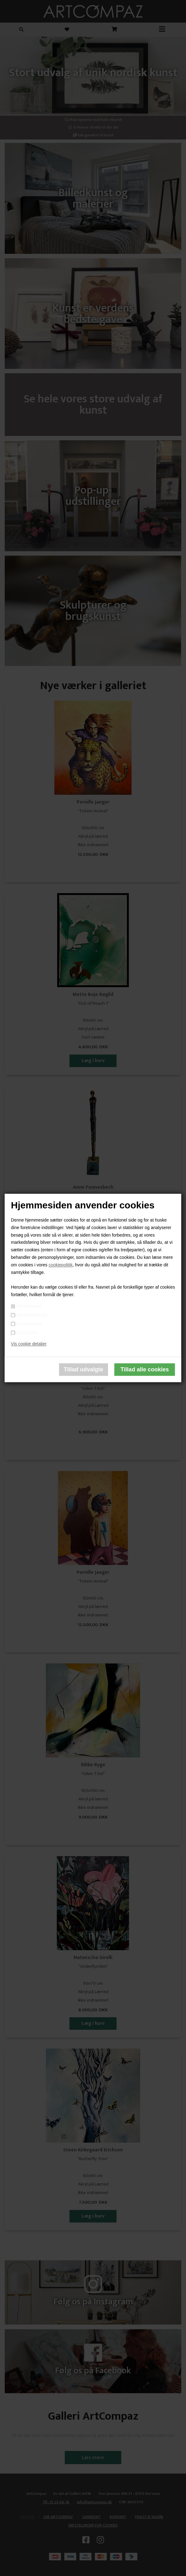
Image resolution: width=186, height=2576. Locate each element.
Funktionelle (29, 1323)
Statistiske (28, 1332)
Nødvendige (29, 1306)
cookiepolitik (61, 1264)
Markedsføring (32, 1314)
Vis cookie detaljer (28, 1343)
